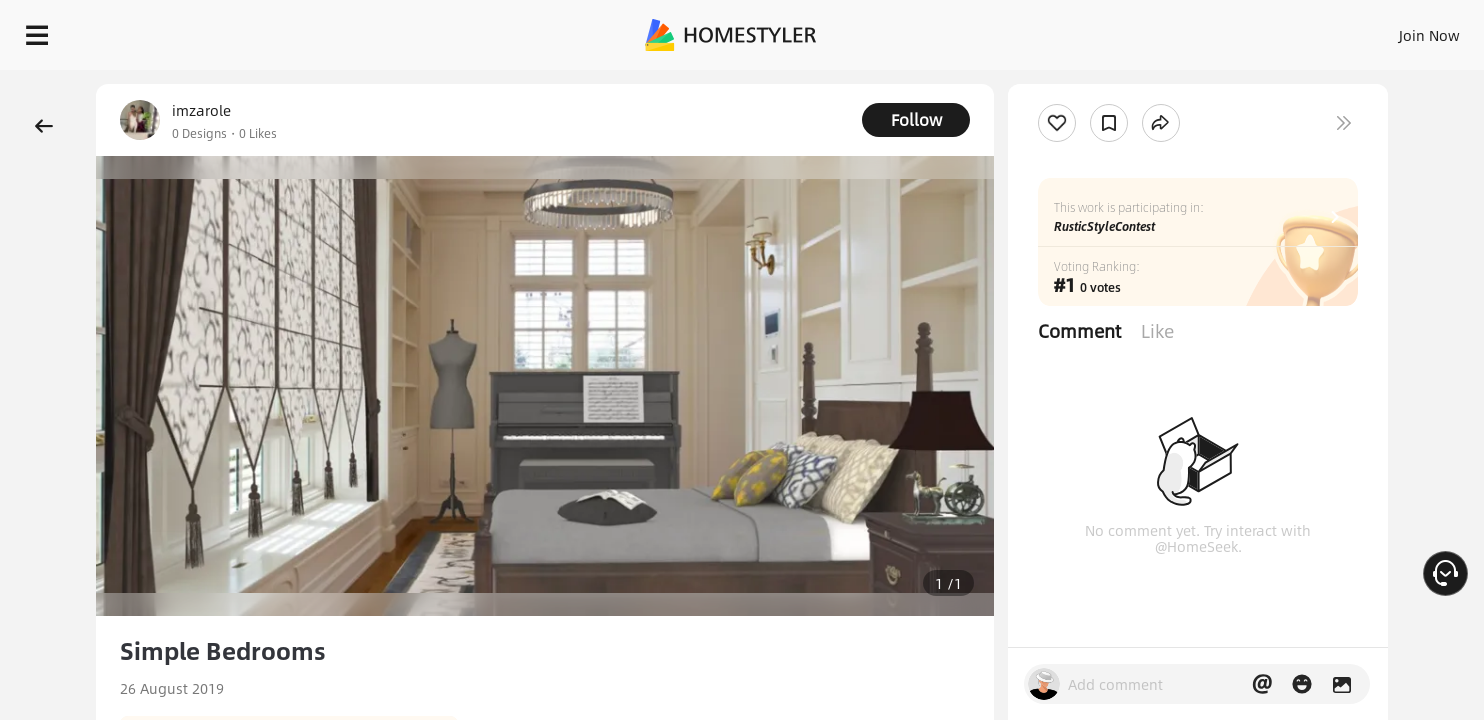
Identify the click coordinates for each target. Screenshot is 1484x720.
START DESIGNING (1384, 30)
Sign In (1114, 30)
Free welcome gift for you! (1068, 84)
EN (1258, 30)
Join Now (1188, 30)
